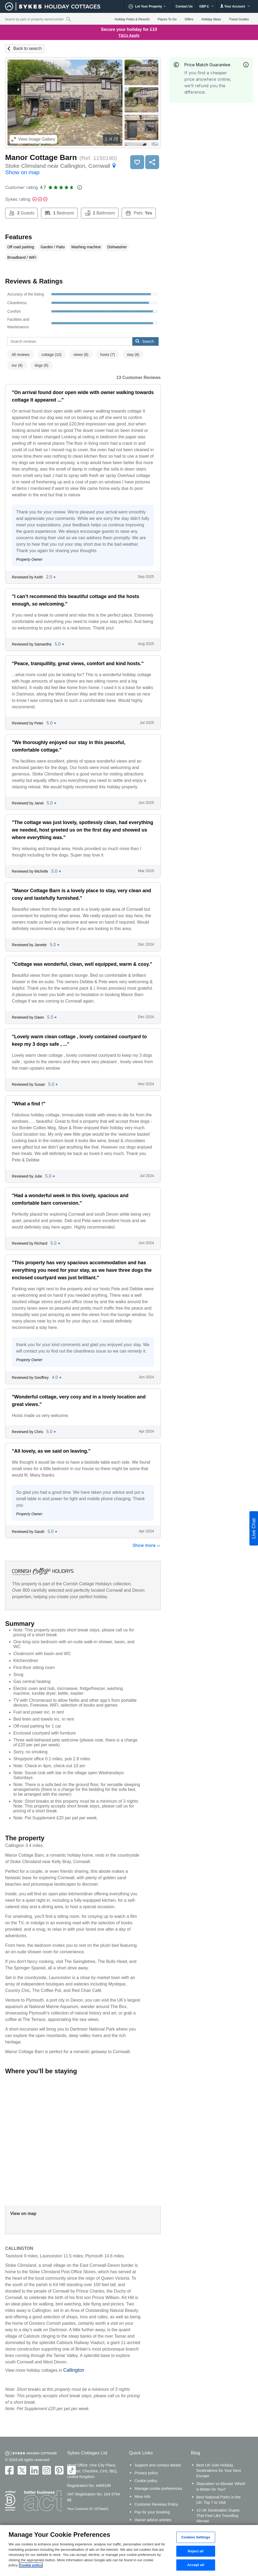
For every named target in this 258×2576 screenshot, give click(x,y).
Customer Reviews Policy (156, 2504)
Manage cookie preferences (158, 2488)
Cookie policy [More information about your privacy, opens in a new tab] (31, 2565)
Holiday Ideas (211, 19)
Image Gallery (33, 139)
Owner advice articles (152, 2520)
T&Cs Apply (129, 35)
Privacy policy (146, 2473)
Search (144, 341)
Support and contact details (157, 2465)
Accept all (195, 2565)
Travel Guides (239, 19)
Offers (189, 19)
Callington (73, 2370)
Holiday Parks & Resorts (132, 19)
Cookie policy (146, 2481)
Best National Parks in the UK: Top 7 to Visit (218, 2500)
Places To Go (167, 19)
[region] (129, 2550)
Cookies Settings (195, 2537)
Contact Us (184, 6)
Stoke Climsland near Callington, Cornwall (61, 169)
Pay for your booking (152, 2512)
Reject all (195, 2551)
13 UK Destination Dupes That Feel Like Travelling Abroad (218, 2515)
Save (137, 162)
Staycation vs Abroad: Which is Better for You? (220, 2486)
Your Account (235, 6)
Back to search (27, 48)
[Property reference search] (68, 19)
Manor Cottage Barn (41, 157)
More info (142, 2496)
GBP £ (206, 6)
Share (152, 162)
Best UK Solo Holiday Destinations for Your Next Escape (218, 2470)
